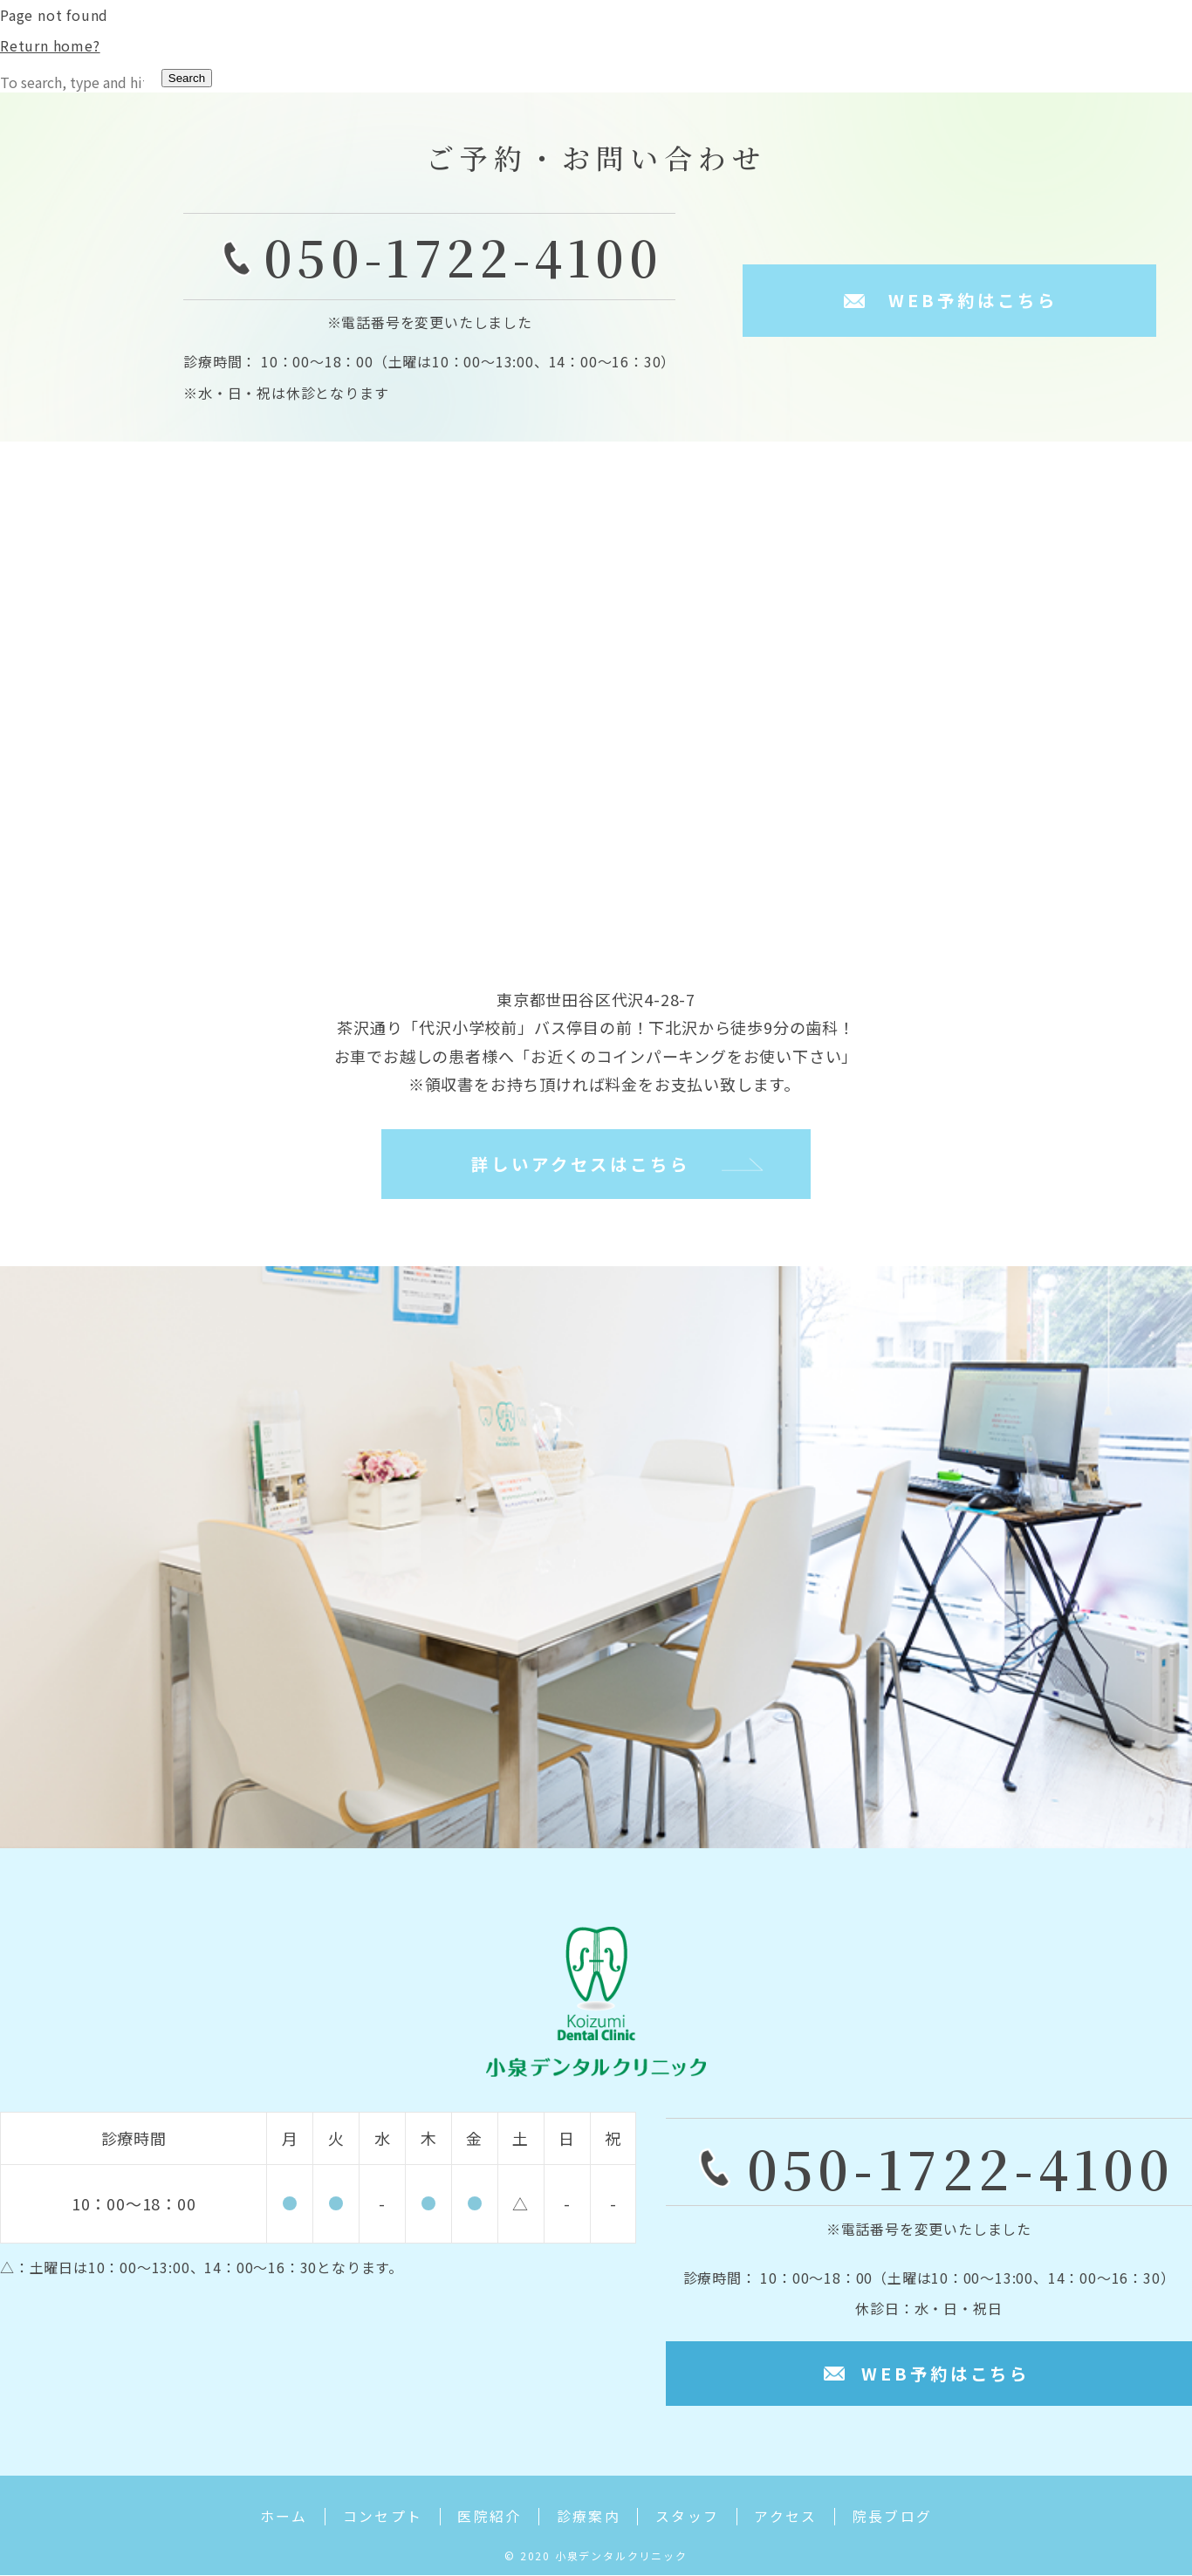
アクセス (792, 2519)
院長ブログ (900, 2519)
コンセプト (377, 2519)
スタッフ (690, 2519)
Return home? (50, 45)
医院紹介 (487, 2519)
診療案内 (588, 2519)
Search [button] (186, 78)
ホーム (275, 2519)
